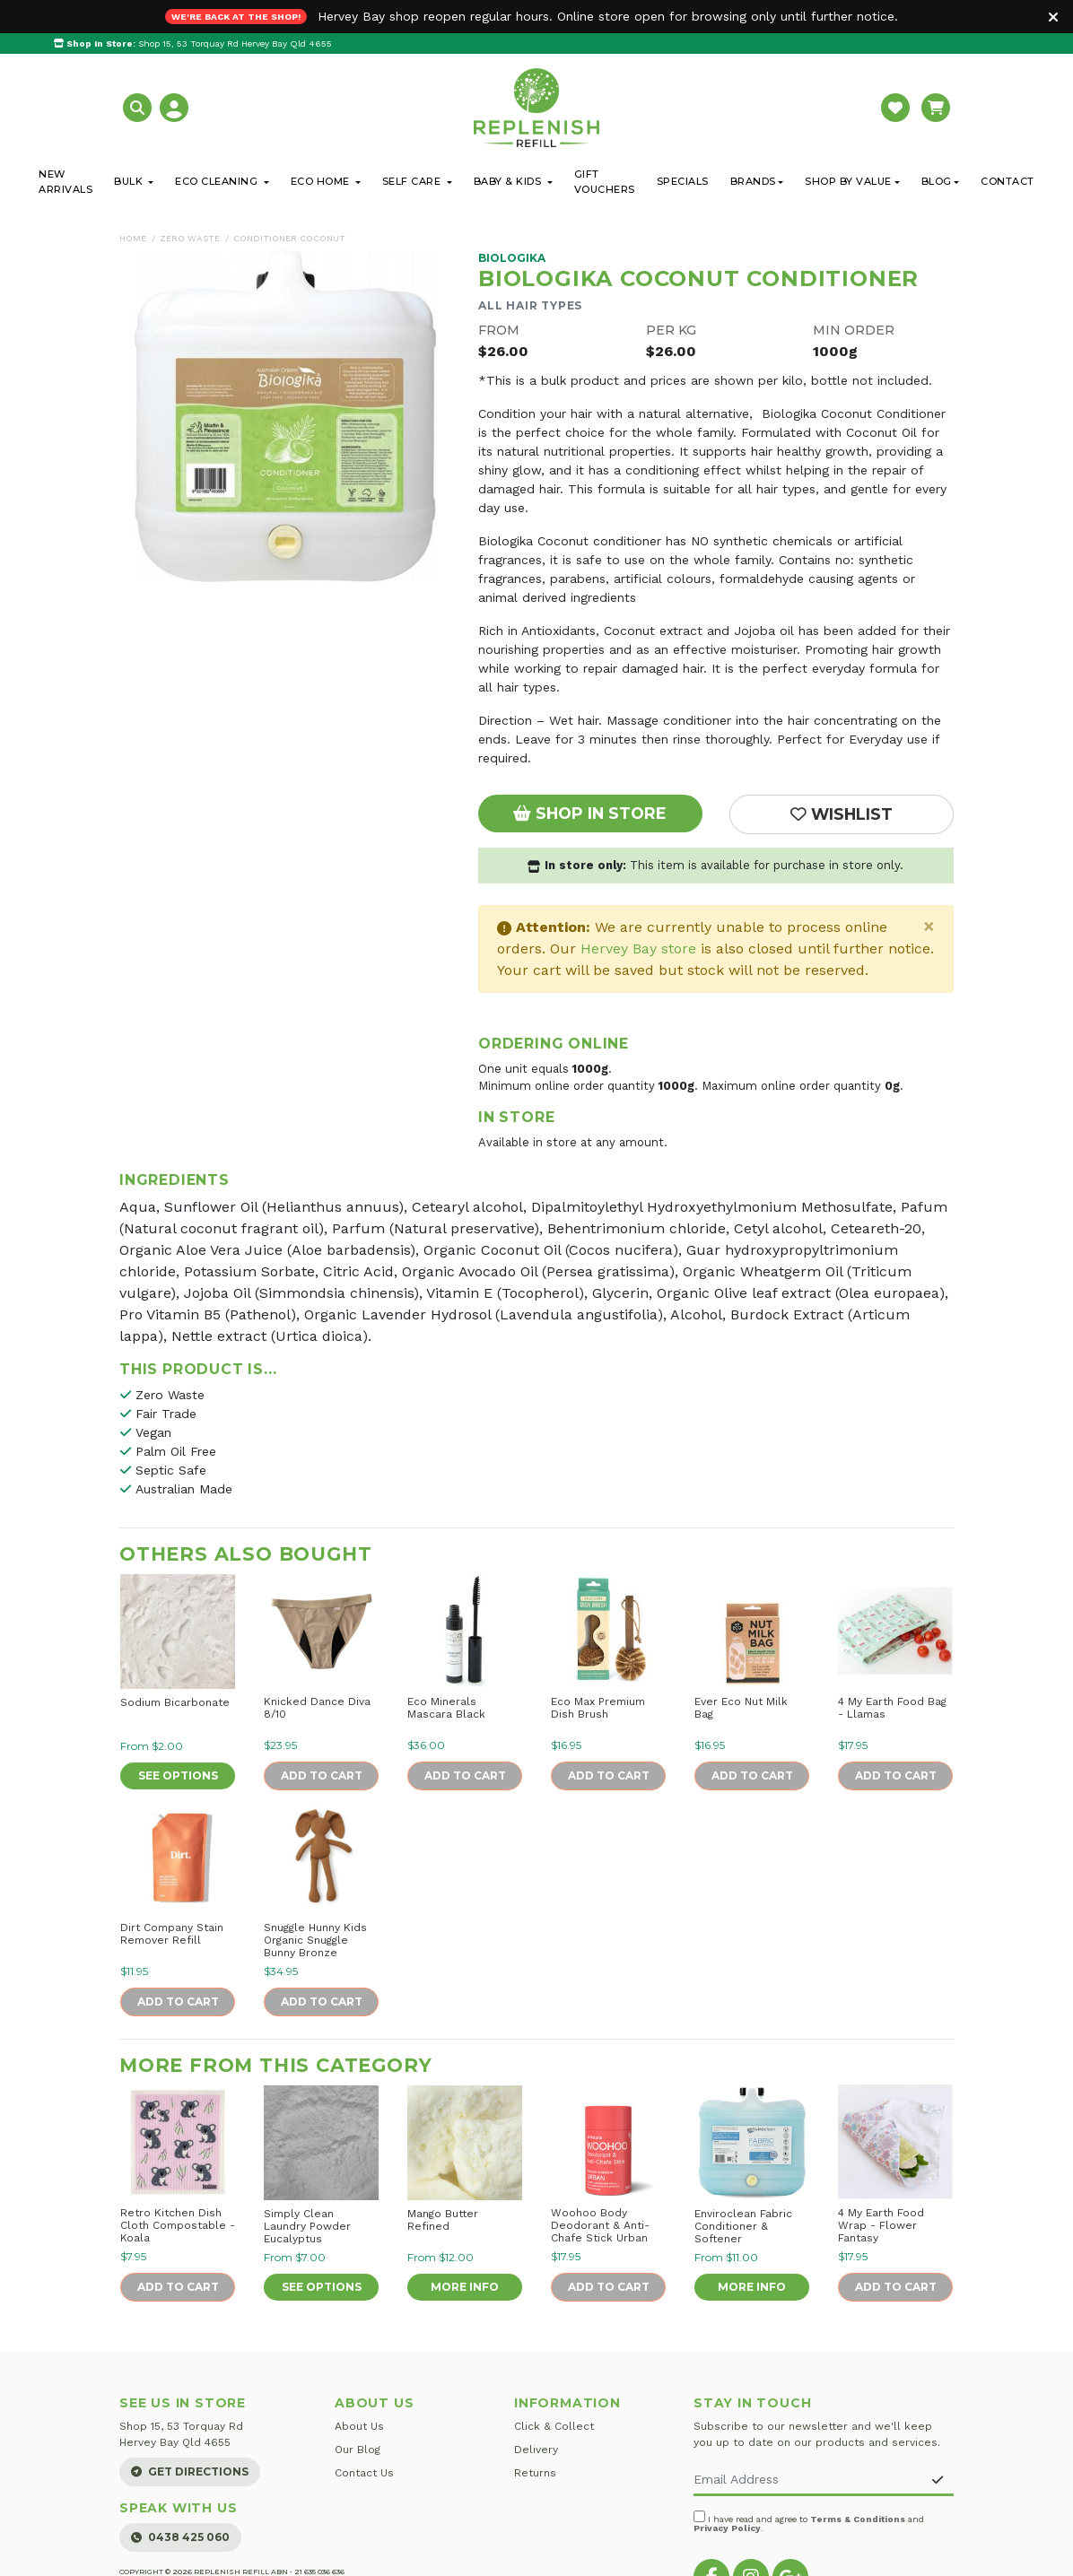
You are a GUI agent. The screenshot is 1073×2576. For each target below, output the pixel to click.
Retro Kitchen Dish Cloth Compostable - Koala (177, 2225)
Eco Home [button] (322, 181)
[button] (139, 106)
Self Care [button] (413, 181)
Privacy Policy (727, 2528)
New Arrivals (65, 182)
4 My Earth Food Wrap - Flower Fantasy (881, 2225)
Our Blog (357, 2449)
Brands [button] (753, 181)
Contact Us (364, 2473)
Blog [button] (936, 181)
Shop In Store (590, 813)
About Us (359, 2426)
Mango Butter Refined (442, 2219)
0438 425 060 (180, 2537)
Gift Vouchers (604, 182)
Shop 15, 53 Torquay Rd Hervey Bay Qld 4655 (193, 43)
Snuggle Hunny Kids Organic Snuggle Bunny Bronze (315, 1940)
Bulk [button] (130, 181)
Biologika (511, 258)
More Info (465, 2286)
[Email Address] (808, 2480)
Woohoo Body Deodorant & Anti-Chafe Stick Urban (600, 2225)
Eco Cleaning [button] (218, 181)
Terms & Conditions (857, 2519)
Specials (683, 181)
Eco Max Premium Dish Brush (598, 1707)
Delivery (536, 2449)
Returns (535, 2473)
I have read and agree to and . (809, 2522)
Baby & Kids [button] (509, 181)
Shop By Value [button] (848, 181)
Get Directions (190, 2471)
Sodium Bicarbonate (175, 1702)
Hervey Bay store (638, 948)
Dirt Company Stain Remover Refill (171, 1933)
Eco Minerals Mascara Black (446, 1707)
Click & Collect (554, 2426)
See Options (178, 1775)
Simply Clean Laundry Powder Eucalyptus (307, 2226)
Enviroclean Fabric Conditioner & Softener (743, 2226)
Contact (1007, 181)
